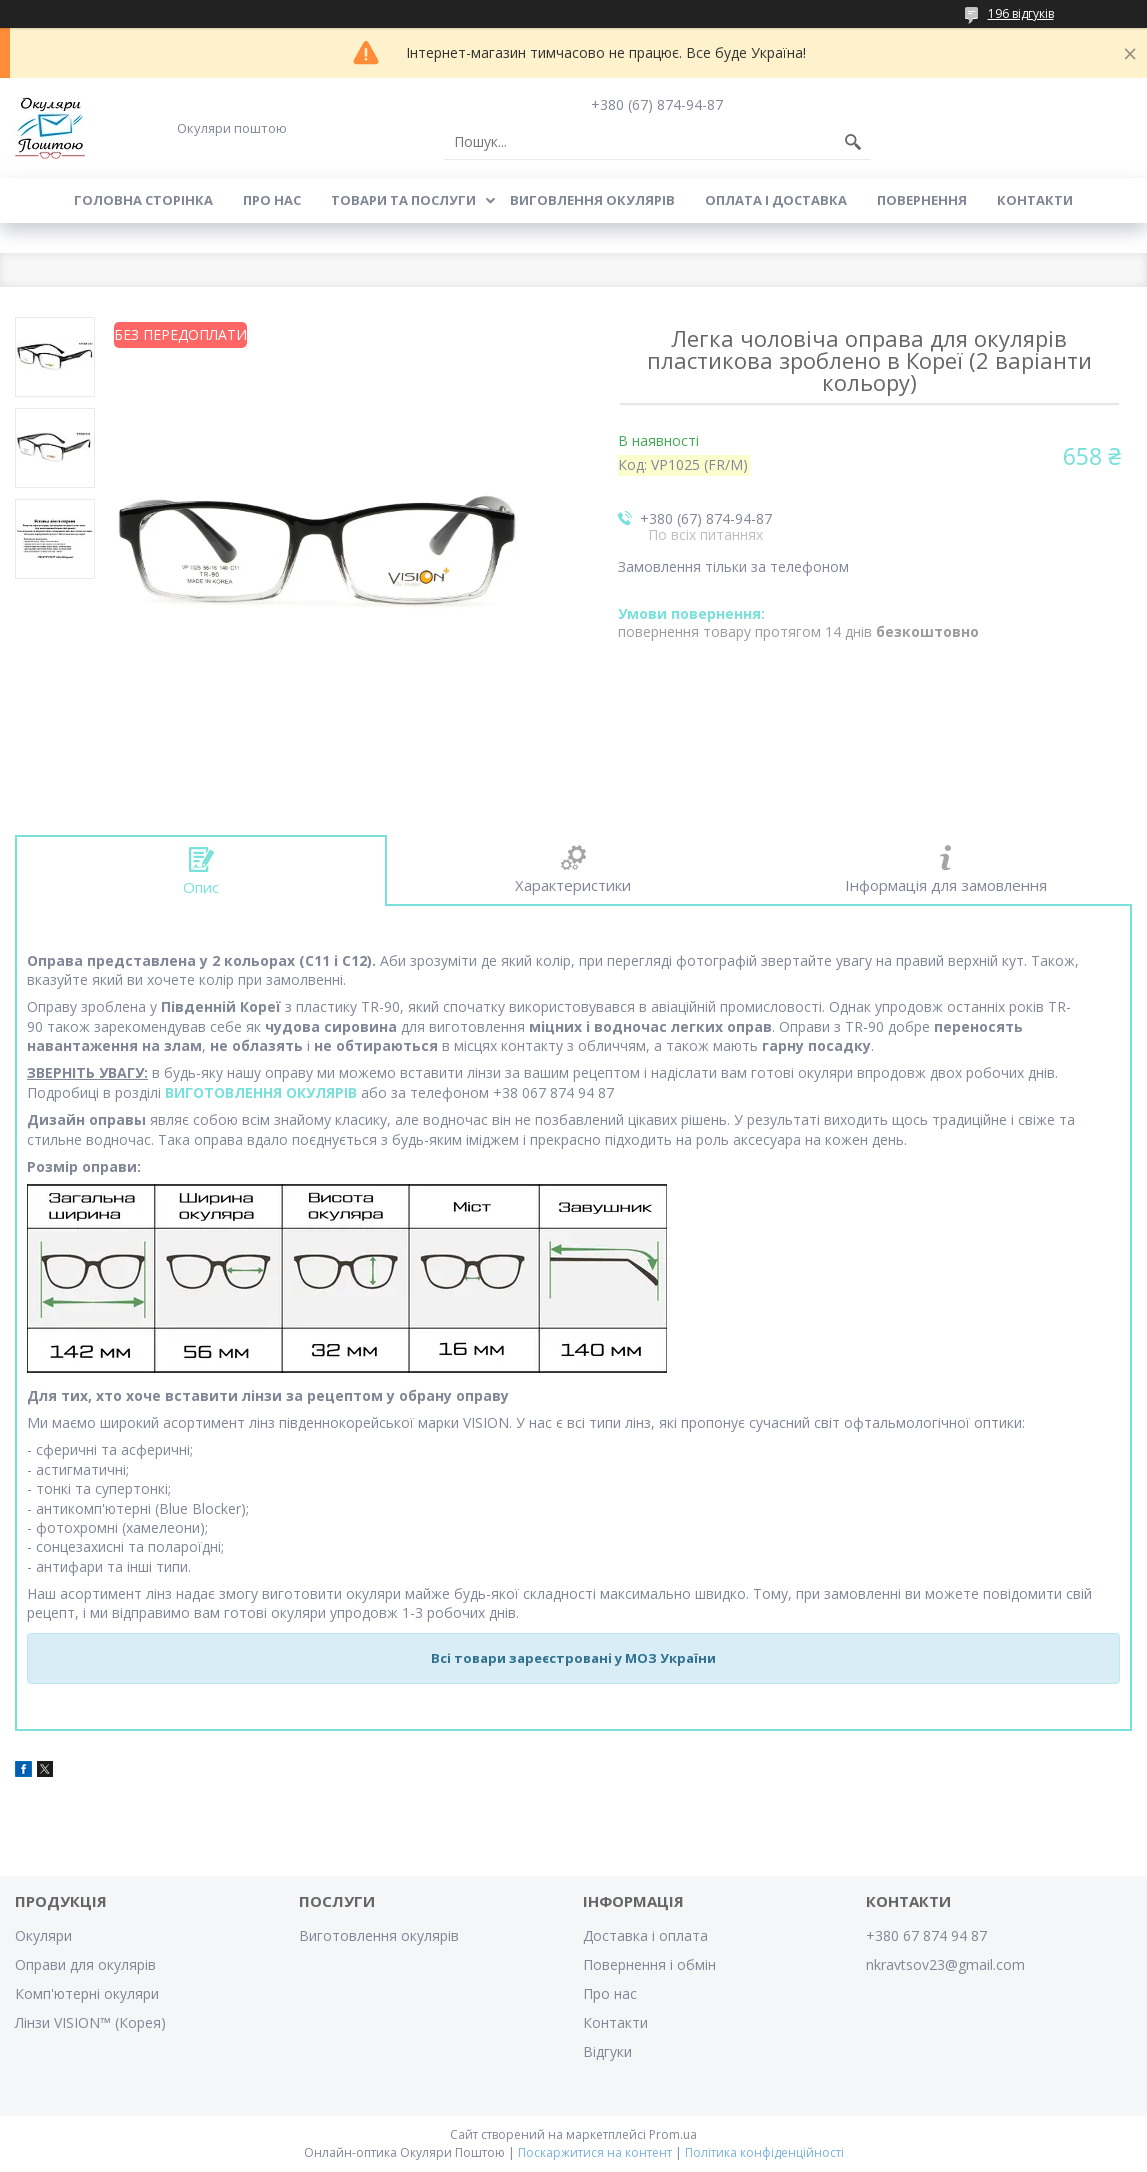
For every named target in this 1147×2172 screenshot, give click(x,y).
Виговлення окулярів (592, 200)
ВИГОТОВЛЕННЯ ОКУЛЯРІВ (261, 1092)
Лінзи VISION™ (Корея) (90, 2022)
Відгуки (607, 2051)
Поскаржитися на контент (595, 2152)
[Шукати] (853, 142)
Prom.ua (673, 2134)
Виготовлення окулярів (379, 1935)
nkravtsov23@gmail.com (945, 1964)
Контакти (1035, 200)
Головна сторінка (143, 200)
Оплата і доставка (776, 200)
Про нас (272, 200)
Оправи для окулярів (85, 1964)
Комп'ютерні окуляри (87, 1993)
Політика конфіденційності (764, 2152)
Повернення (922, 200)
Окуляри (43, 1935)
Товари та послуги (403, 200)
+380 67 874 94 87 (926, 1935)
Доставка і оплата (645, 1935)
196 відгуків (1021, 13)
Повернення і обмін (649, 1964)
